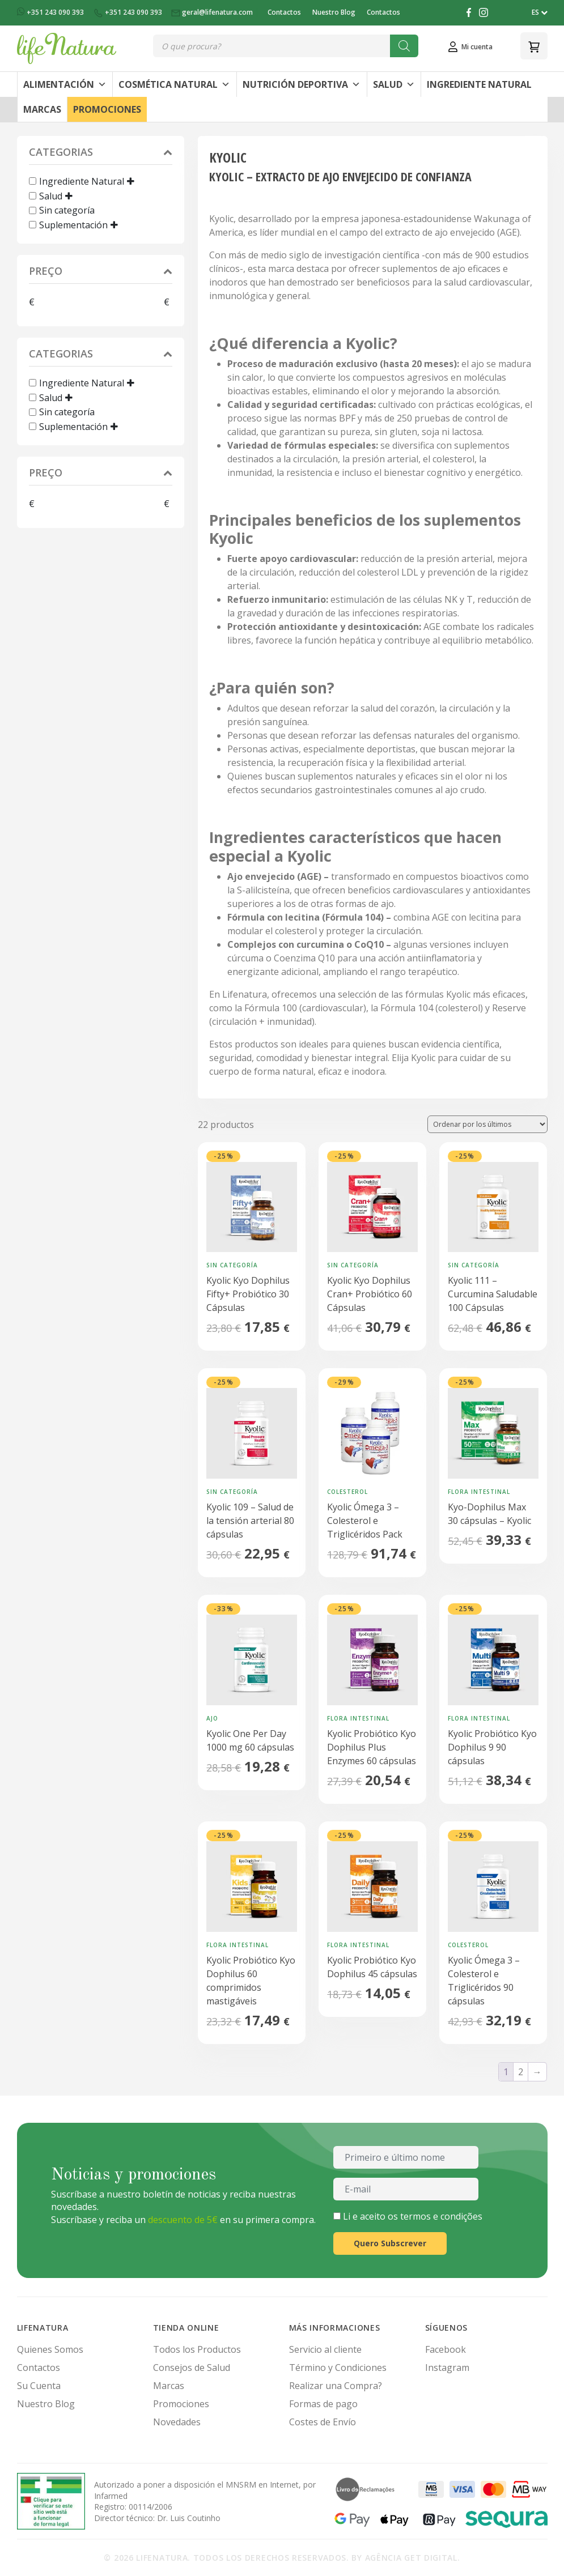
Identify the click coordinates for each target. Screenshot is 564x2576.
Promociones (107, 109)
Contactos (284, 12)
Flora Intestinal (479, 1492)
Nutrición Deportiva (302, 84)
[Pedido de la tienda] (487, 1124)
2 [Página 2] (520, 2072)
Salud (394, 84)
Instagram (447, 2367)
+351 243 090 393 (51, 12)
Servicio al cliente (325, 2349)
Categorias (101, 153)
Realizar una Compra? (335, 2385)
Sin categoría (67, 210)
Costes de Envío (322, 2422)
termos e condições (441, 2216)
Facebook (445, 2349)
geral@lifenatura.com (213, 12)
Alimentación (65, 84)
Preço (101, 272)
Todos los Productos (197, 2349)
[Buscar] (404, 46)
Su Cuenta (39, 2385)
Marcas (42, 109)
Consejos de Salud (191, 2367)
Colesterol (347, 1492)
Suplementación (73, 225)
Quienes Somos (50, 2349)
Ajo (212, 1718)
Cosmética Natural (174, 84)
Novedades (177, 2422)
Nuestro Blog (333, 12)
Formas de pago (323, 2404)
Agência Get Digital (411, 2557)
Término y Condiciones (338, 2367)
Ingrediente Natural (479, 84)
